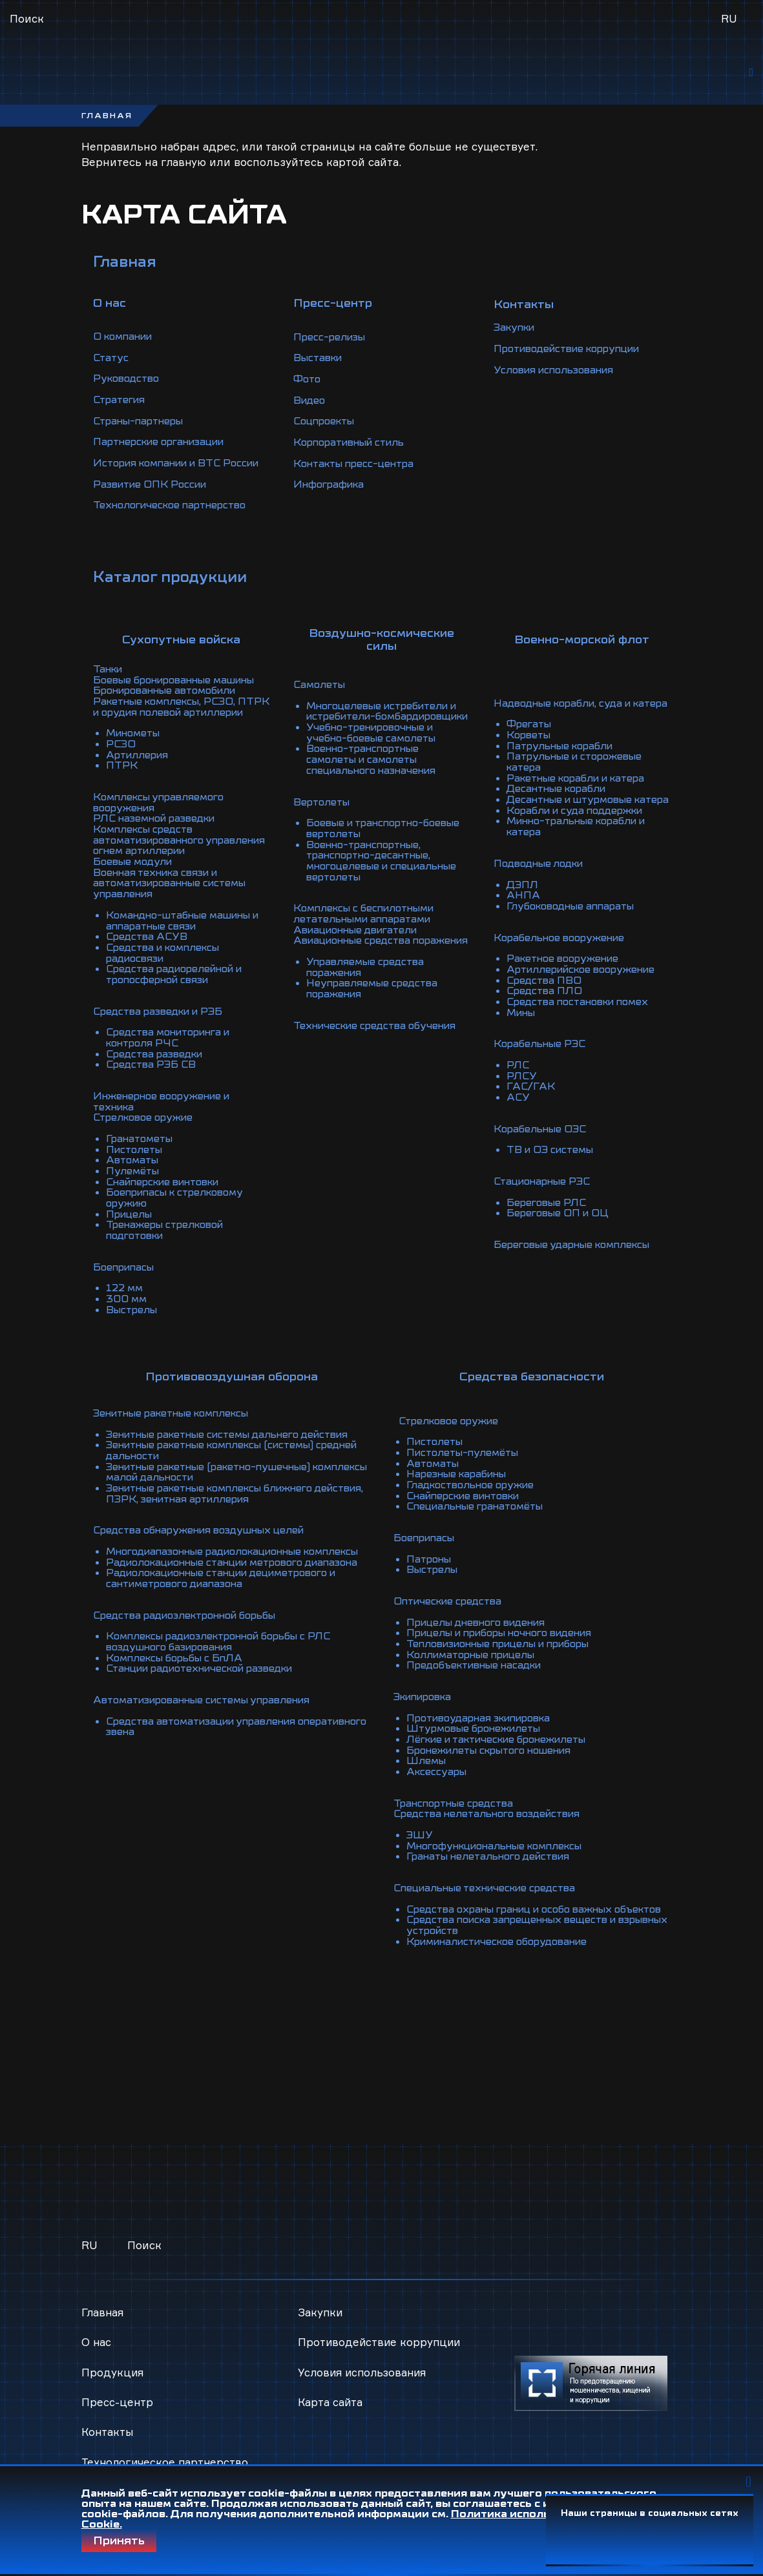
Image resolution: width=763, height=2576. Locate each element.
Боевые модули (135, 878)
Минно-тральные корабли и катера (582, 847)
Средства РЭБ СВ (153, 1074)
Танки (109, 681)
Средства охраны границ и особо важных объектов (517, 1911)
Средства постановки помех (583, 1017)
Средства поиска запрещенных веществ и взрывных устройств (518, 1931)
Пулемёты (134, 1177)
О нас (96, 2329)
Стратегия (121, 404)
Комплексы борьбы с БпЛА (179, 1673)
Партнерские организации (164, 446)
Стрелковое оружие (146, 1126)
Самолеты (321, 686)
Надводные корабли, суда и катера (567, 712)
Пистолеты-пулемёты (466, 1461)
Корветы (530, 748)
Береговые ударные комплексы (578, 1255)
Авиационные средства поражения (356, 950)
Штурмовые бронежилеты (478, 1730)
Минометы (135, 754)
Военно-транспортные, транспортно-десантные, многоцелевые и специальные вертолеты (387, 867)
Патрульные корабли (564, 759)
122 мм (125, 1291)
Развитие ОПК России (153, 497)
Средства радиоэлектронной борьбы (192, 1631)
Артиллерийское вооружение (587, 986)
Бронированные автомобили (171, 702)
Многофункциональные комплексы (502, 1843)
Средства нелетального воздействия (492, 1812)
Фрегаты (530, 738)
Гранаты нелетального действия (493, 1854)
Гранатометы (142, 1146)
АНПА (524, 914)
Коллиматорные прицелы (475, 1657)
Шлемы (427, 1761)
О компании (125, 342)
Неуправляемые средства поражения (375, 1002)
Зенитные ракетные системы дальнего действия (237, 1435)
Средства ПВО (545, 996)
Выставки (320, 368)
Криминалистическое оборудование (504, 1947)
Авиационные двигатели (360, 934)
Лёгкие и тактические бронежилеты (504, 1740)
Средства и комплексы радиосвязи (167, 966)
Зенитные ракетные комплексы (178, 1414)
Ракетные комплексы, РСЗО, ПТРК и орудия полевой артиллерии (169, 723)
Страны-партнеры (142, 425)
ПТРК (122, 785)
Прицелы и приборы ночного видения (508, 1637)
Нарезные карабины (461, 1482)
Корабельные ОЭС (543, 1141)
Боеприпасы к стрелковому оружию (180, 1203)
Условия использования (558, 378)
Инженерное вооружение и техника (165, 1110)
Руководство (128, 384)
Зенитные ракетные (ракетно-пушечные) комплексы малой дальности (216, 1471)
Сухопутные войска (181, 652)
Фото (307, 389)
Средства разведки (157, 1064)
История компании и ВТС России (162, 472)
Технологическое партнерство (174, 518)
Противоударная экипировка (484, 1719)
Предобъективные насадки (479, 1668)
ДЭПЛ (523, 903)
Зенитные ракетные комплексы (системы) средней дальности (219, 1451)
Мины (523, 1028)
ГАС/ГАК (531, 1100)
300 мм (127, 1301)
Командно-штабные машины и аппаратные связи (184, 935)
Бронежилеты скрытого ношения (495, 1750)
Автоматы (134, 1167)
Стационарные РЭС (546, 1193)
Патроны (430, 1564)
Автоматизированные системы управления (210, 1714)
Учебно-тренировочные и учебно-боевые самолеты (375, 743)
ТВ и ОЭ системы (553, 1162)
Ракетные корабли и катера (581, 790)
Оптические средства (450, 1606)
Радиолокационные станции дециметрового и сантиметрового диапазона (231, 1595)
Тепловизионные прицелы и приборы (507, 1647)
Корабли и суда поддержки (579, 831)
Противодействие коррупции (574, 358)
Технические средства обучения (379, 1038)
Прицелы (131, 1219)
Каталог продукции (173, 588)
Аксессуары (438, 1771)
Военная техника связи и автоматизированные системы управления (176, 898)
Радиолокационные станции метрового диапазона (213, 1575)
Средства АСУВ (148, 950)
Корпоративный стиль (354, 451)
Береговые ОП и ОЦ (560, 1224)
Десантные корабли (560, 800)
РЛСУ (522, 1090)
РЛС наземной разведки (158, 836)
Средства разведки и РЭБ (162, 1022)
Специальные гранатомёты (480, 1513)
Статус (112, 363)
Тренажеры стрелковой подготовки (169, 1234)
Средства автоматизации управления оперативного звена (208, 1740)
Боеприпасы (126, 1270)
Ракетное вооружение (566, 976)
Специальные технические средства (490, 1885)
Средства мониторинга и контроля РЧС (173, 1048)
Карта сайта (331, 2389)
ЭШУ (420, 1833)
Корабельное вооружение (563, 955)
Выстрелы (133, 1312)
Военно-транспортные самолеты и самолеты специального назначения (375, 769)
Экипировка (426, 1699)
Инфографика (331, 492)
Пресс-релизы (331, 347)
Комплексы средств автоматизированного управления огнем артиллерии (176, 857)
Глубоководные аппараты (575, 924)
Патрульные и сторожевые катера (579, 774)
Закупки (516, 337)
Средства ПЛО (546, 1007)
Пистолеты (136, 1157)
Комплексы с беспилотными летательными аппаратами (369, 919)
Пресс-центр (117, 2389)
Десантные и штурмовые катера (574, 816)
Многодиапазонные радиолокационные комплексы (213, 1554)
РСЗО (121, 764)
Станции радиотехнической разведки (208, 1683)
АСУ (519, 1110)
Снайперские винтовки (169, 1188)
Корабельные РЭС (542, 1059)
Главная (125, 268)
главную (184, 168)
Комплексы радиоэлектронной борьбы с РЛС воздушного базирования (227, 1657)
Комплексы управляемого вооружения (163, 821)
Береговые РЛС (549, 1214)
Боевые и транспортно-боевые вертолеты (369, 836)
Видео (310, 409)
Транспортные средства (457, 1802)
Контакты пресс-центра (358, 471)
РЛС (518, 1079)
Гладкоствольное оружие (474, 1492)
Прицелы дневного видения (481, 1626)
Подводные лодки (542, 883)
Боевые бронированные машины (181, 692)
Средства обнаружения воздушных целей (205, 1528)
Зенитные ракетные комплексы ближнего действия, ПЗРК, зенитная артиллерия (218, 1492)
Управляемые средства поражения (368, 981)
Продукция (113, 2359)
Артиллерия (139, 774)
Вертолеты (323, 810)
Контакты (108, 2418)
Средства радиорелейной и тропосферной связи (179, 986)
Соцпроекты (327, 430)
